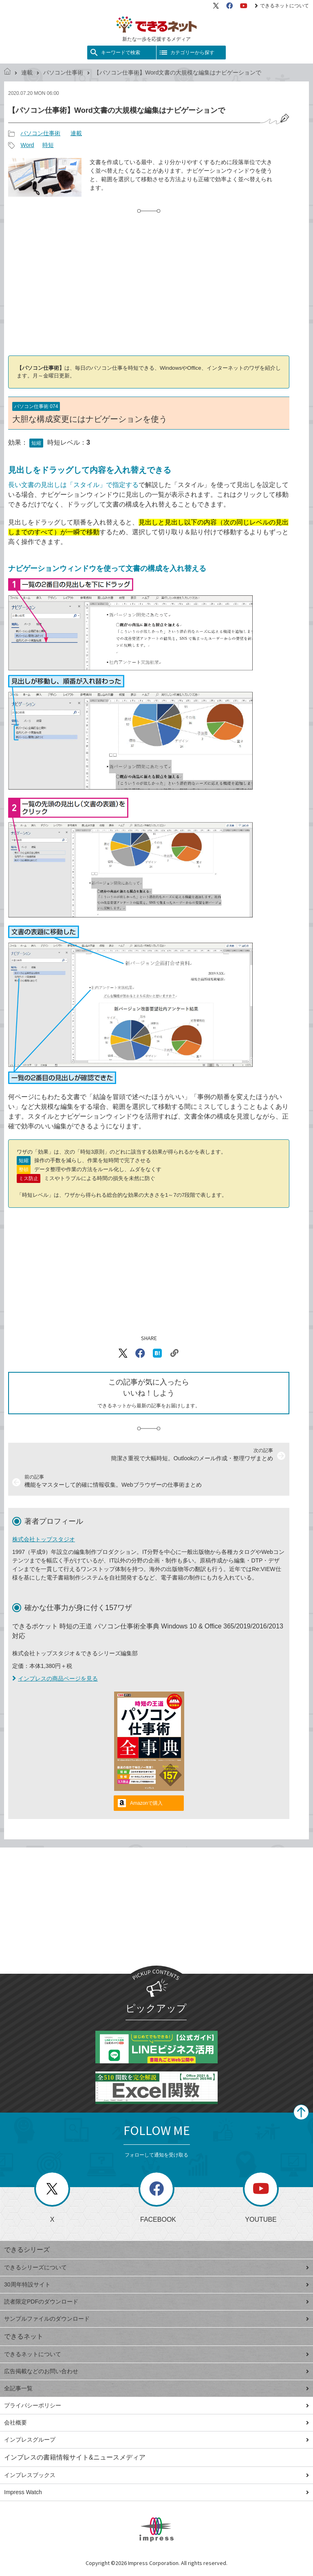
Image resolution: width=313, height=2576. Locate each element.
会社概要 (156, 2422)
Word (27, 145)
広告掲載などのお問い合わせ (156, 2371)
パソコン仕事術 (63, 72)
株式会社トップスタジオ (43, 1539)
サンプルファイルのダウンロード (156, 2318)
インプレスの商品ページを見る (55, 1678)
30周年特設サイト (156, 2284)
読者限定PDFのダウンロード (156, 2301)
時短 (48, 145)
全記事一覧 (156, 2388)
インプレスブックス (156, 2475)
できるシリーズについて (156, 2267)
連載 (27, 72)
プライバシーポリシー (156, 2405)
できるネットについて (282, 6)
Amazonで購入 (146, 1803)
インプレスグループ (156, 2439)
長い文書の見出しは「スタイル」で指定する (73, 484)
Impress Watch (156, 2492)
